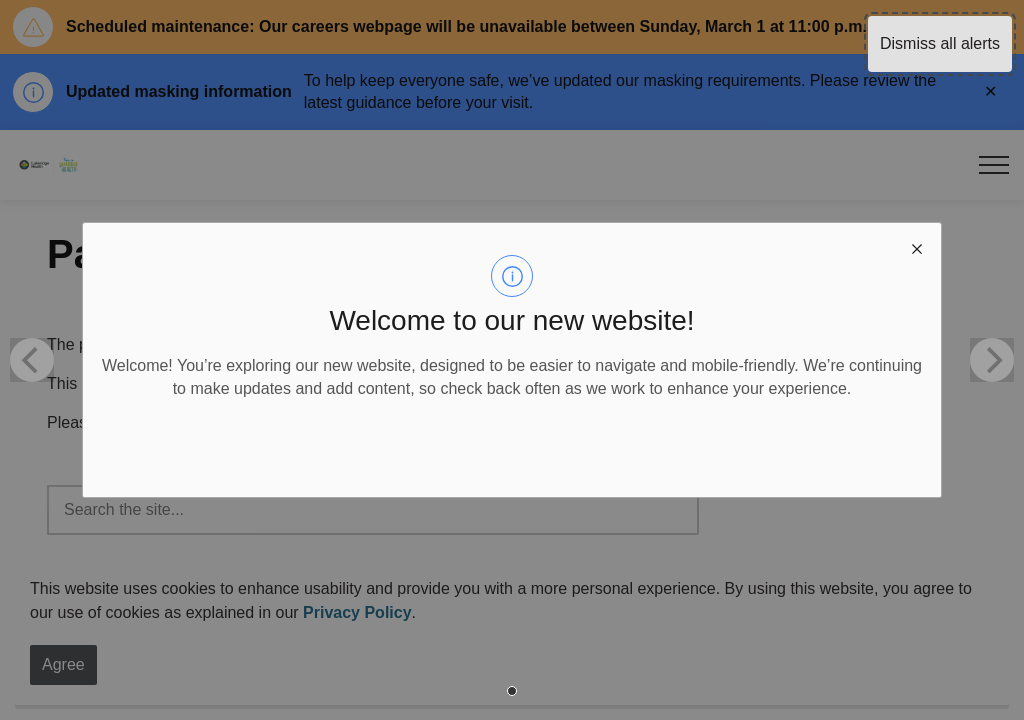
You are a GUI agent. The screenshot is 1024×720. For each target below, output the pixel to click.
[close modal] (917, 247)
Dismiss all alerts (940, 43)
